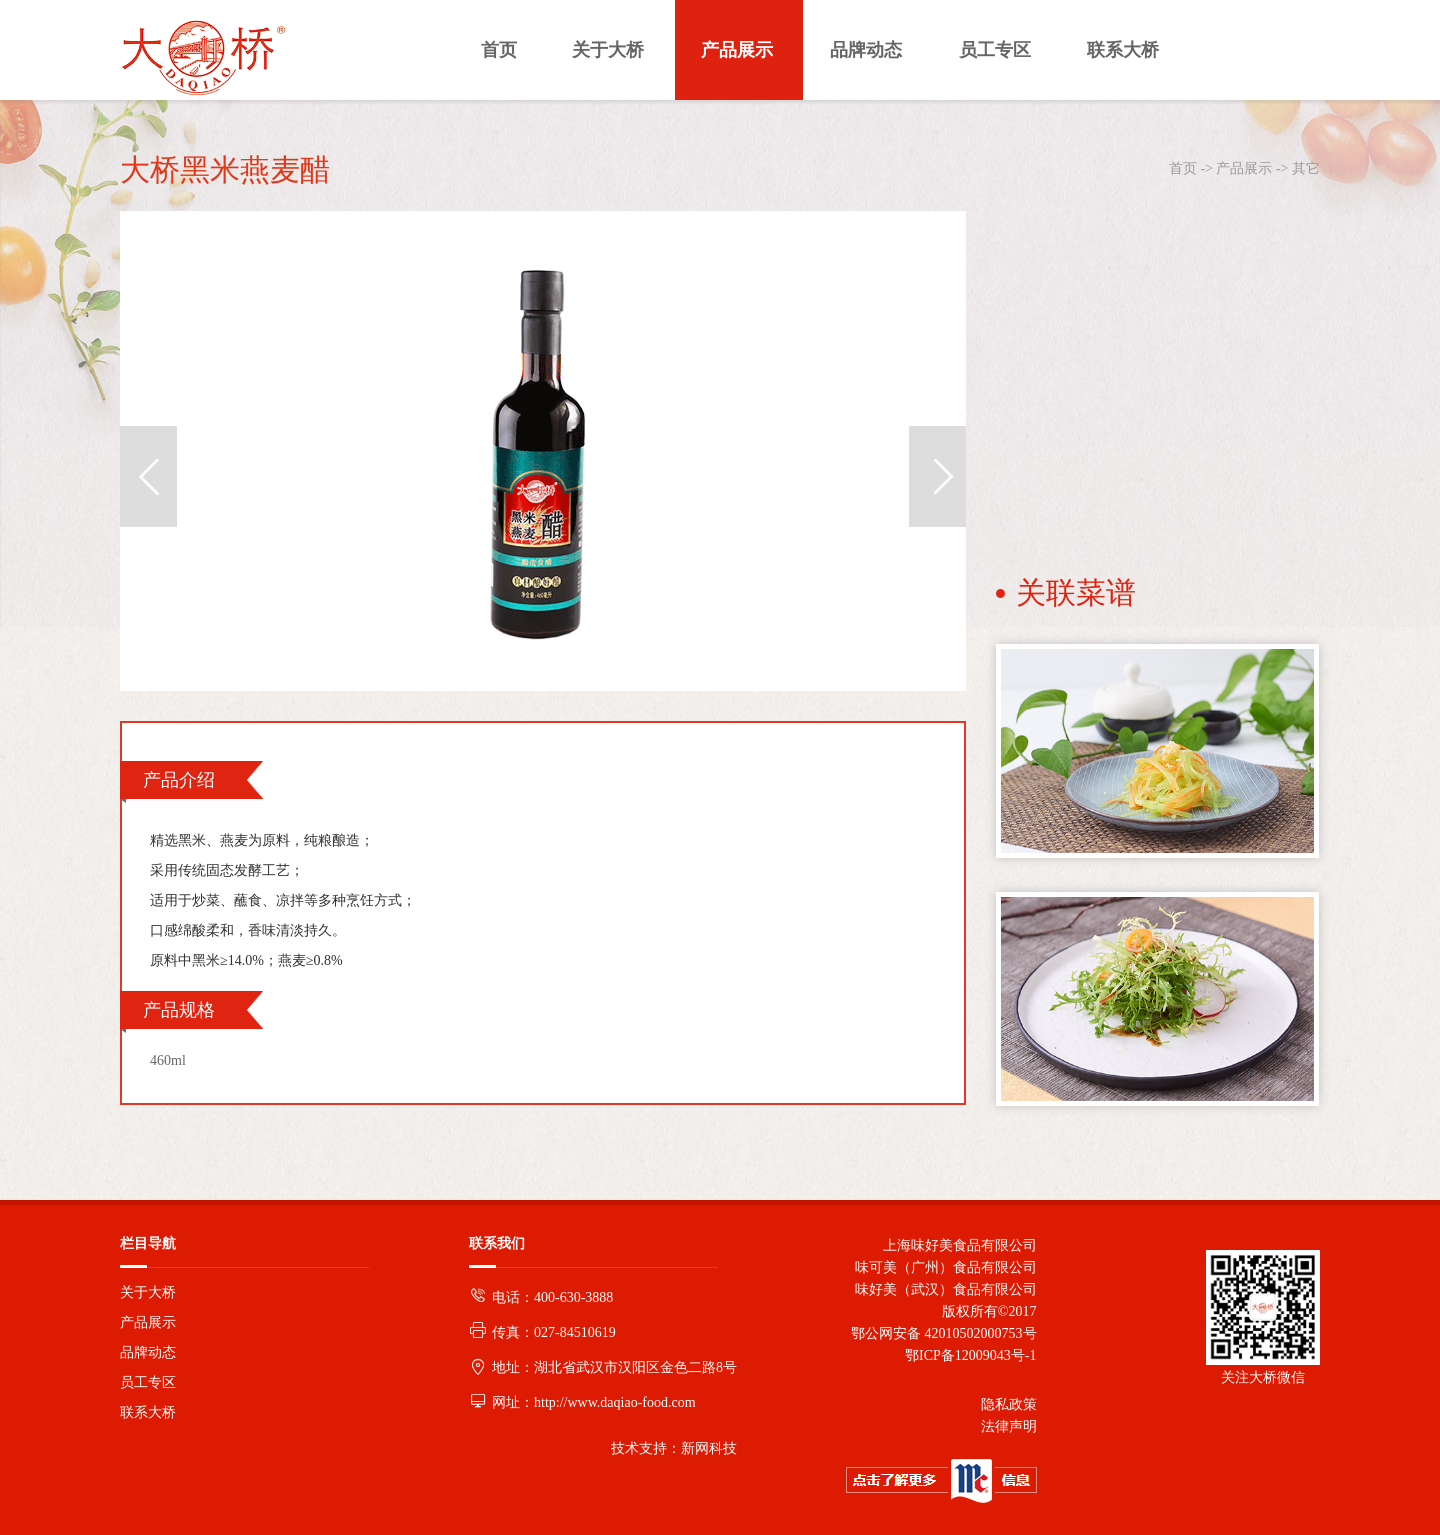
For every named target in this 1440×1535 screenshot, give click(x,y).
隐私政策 (1009, 1404)
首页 (1183, 168)
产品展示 (1244, 168)
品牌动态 (148, 1352)
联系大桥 (148, 1412)
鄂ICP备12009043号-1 (967, 1355)
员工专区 (148, 1382)
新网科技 (709, 1448)
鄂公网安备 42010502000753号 (944, 1333)
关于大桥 (148, 1292)
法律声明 (1009, 1426)
